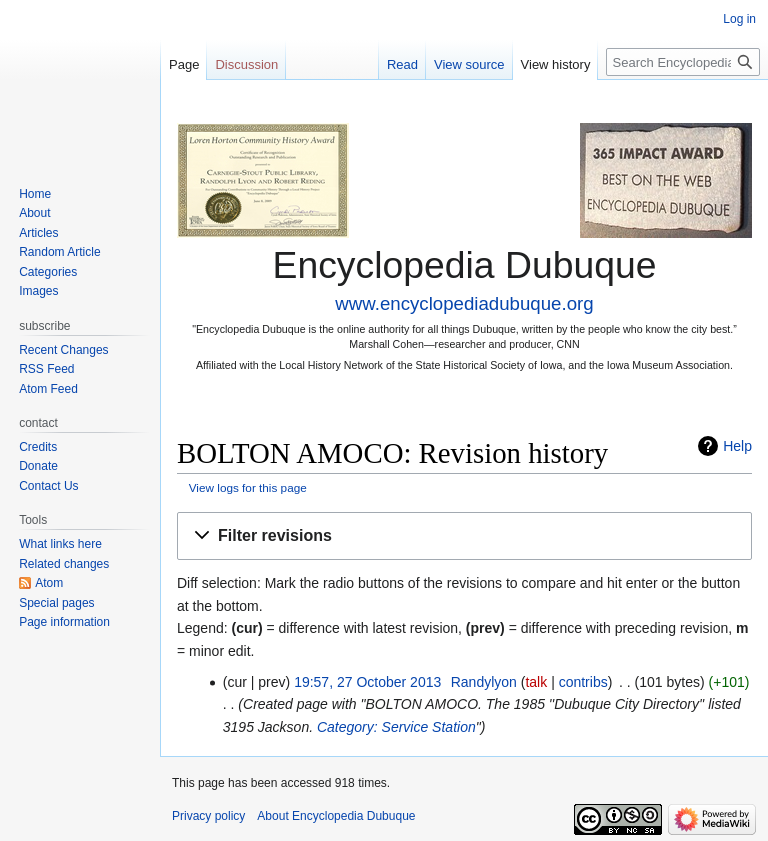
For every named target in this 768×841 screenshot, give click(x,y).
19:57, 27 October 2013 (367, 682)
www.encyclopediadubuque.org (464, 303)
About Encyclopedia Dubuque (336, 816)
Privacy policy (208, 816)
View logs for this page (248, 487)
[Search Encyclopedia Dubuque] (683, 62)
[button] (464, 536)
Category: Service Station (396, 727)
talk (536, 682)
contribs (583, 682)
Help (737, 446)
